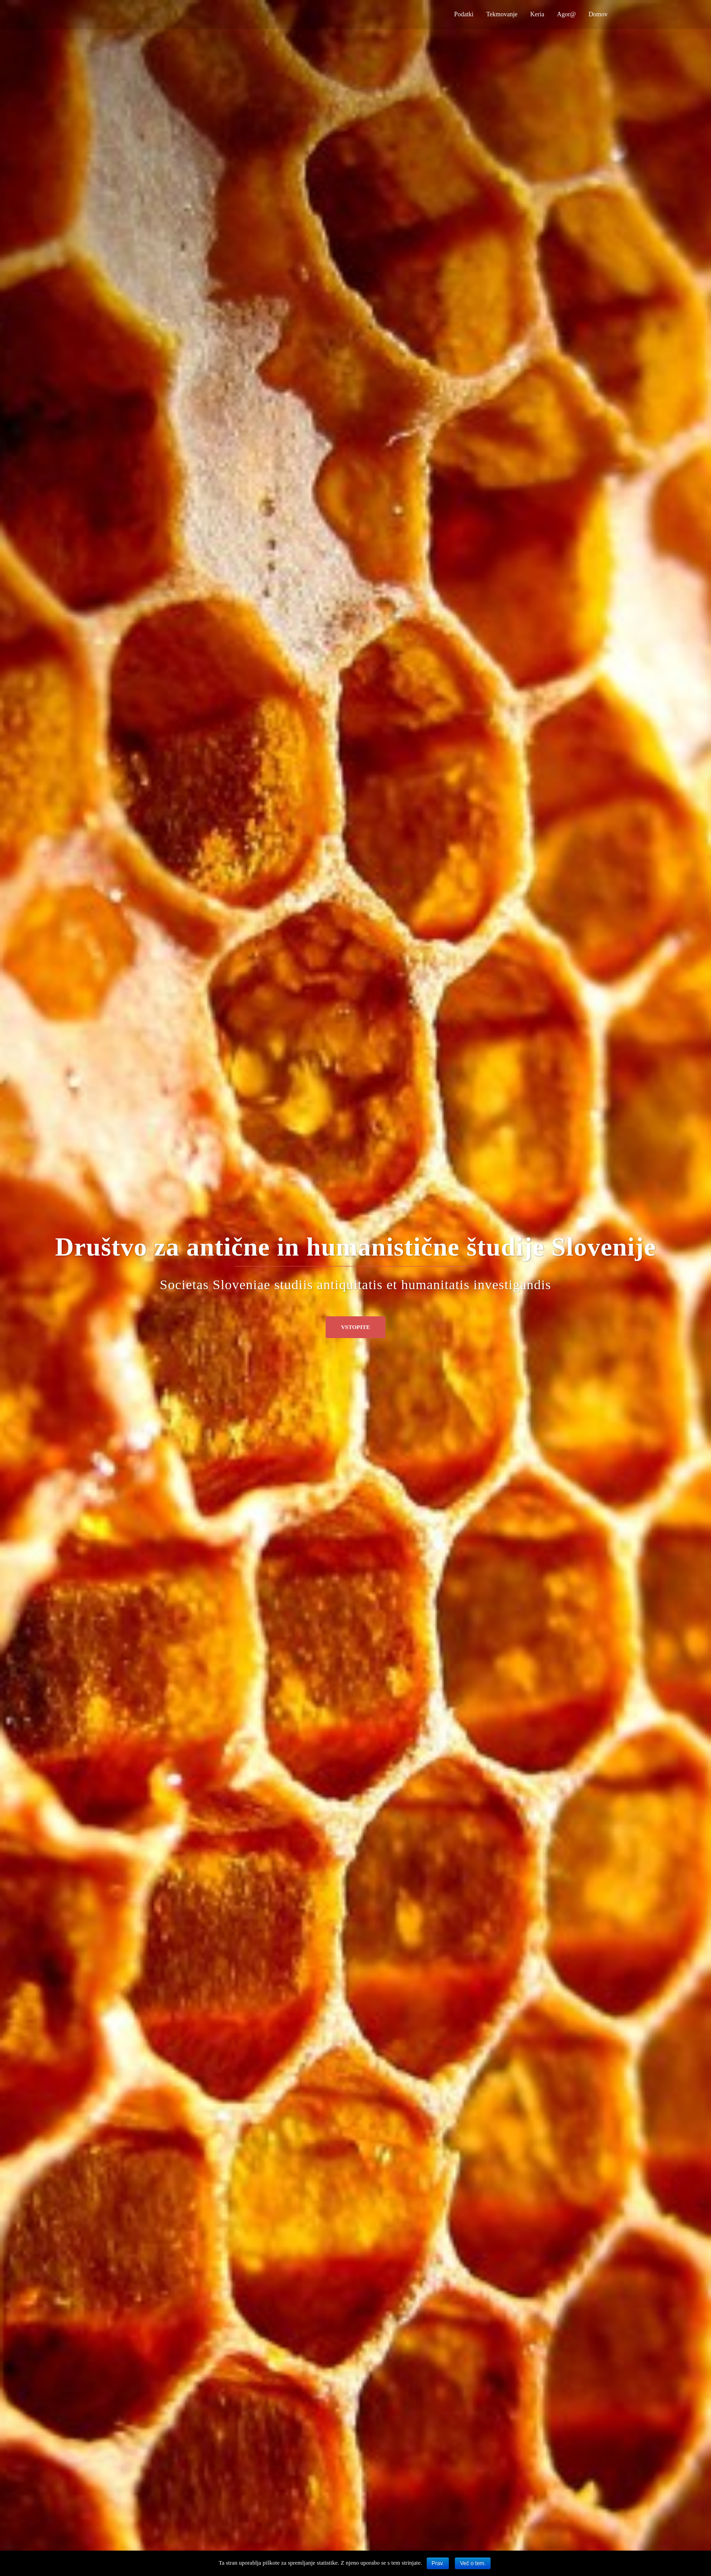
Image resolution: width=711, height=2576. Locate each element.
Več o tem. (473, 2563)
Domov (598, 14)
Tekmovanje (501, 14)
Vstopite (355, 1327)
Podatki (463, 14)
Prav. (438, 2563)
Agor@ (566, 14)
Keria (537, 14)
